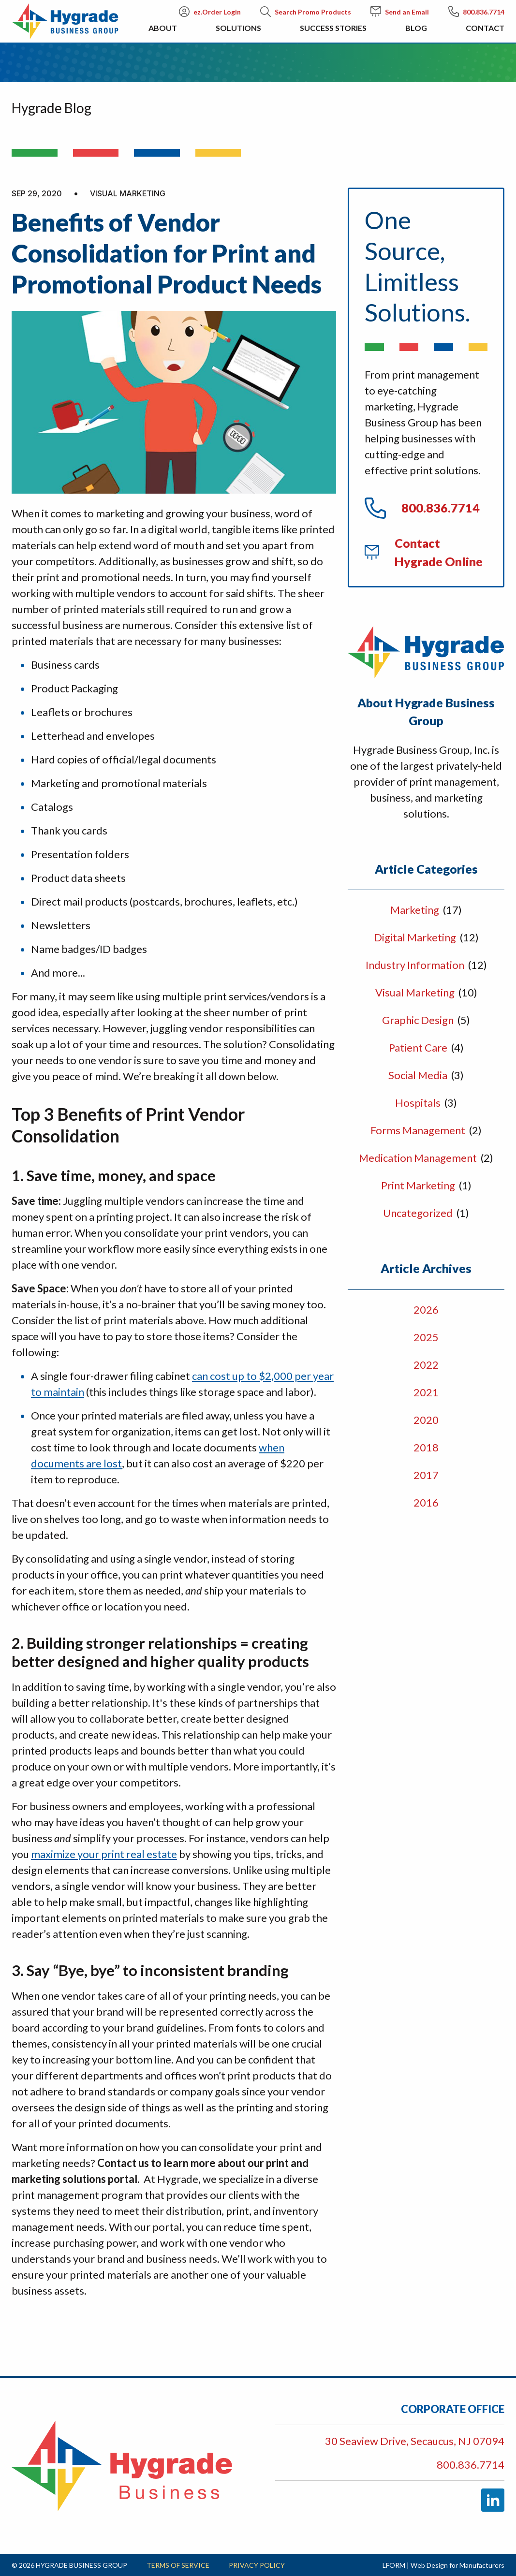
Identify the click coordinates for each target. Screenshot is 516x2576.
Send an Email (399, 11)
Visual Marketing (416, 992)
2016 (426, 1502)
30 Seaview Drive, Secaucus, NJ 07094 (414, 2440)
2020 (426, 1419)
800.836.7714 (476, 11)
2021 (426, 1392)
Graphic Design (419, 1019)
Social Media (418, 1075)
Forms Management (418, 1130)
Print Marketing (419, 1185)
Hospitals (418, 1102)
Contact (485, 32)
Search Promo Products (305, 11)
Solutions (238, 32)
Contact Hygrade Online (424, 552)
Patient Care (419, 1047)
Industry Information (416, 964)
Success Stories (333, 32)
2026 (426, 1309)
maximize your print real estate (104, 1853)
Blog (416, 32)
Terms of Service (178, 2565)
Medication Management (419, 1157)
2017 (426, 1474)
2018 (426, 1447)
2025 (426, 1337)
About (162, 32)
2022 (426, 1364)
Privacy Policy (257, 2565)
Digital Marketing (416, 937)
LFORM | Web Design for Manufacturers (443, 2565)
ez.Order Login (210, 11)
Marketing (415, 909)
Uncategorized (419, 1212)
